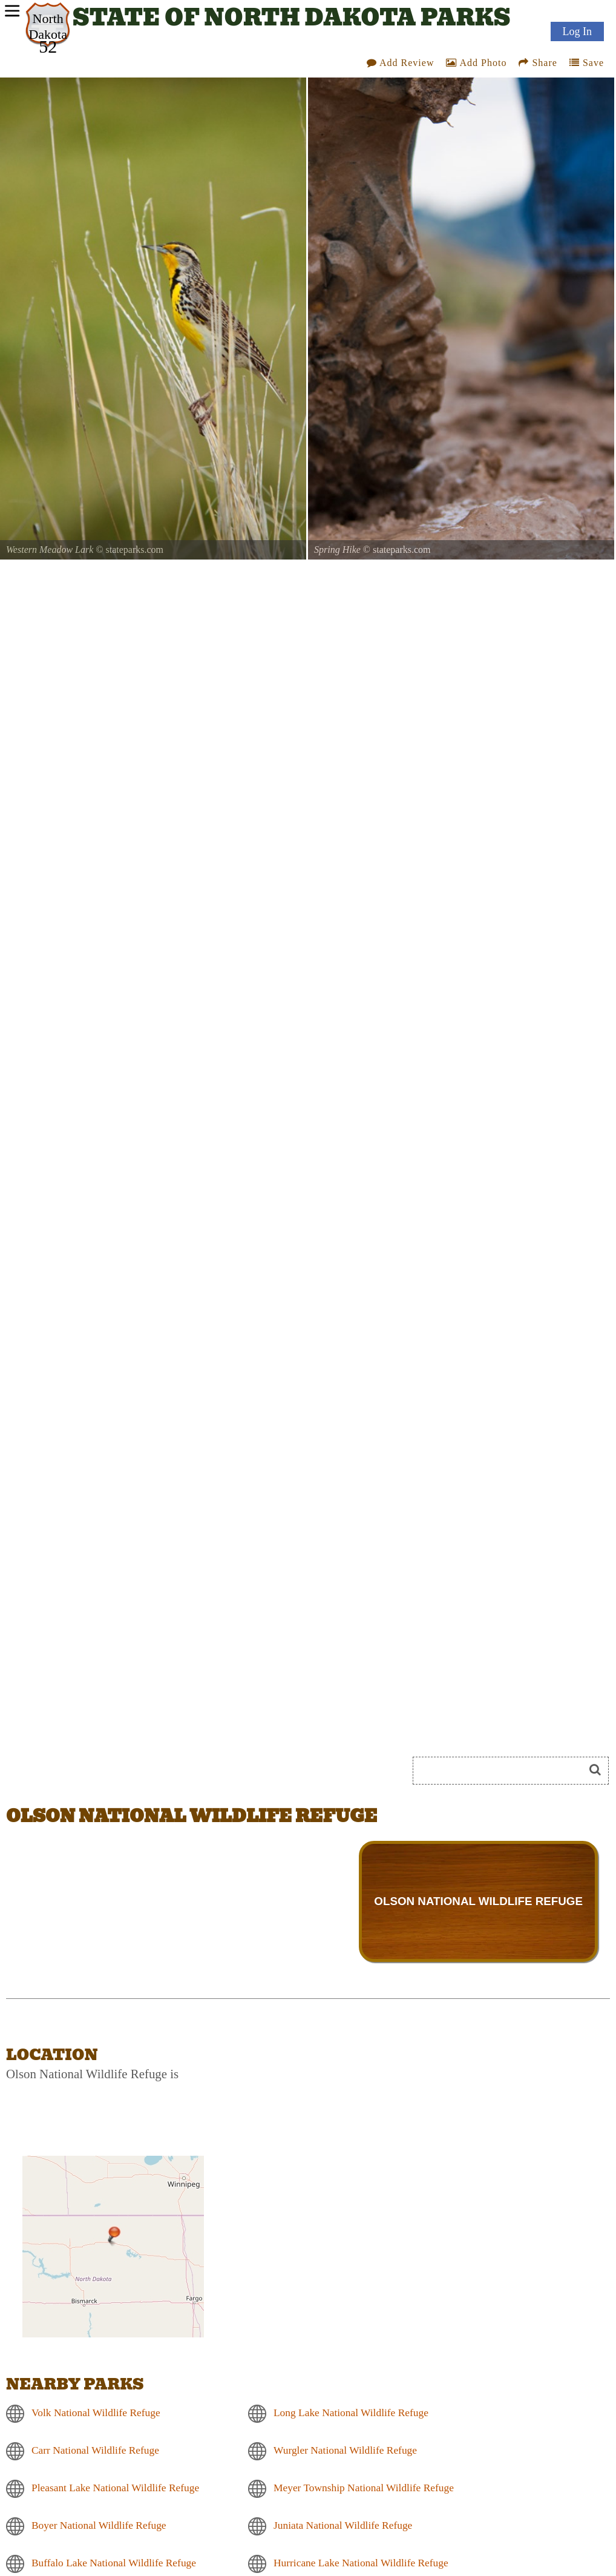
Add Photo (476, 63)
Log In (577, 31)
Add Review (400, 63)
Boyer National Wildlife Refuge (98, 2525)
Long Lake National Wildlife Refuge (351, 2412)
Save (586, 63)
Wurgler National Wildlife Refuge (345, 2450)
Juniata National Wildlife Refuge (343, 2525)
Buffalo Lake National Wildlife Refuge (113, 2563)
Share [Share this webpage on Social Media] (538, 63)
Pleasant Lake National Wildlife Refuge (115, 2488)
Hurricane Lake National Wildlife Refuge (361, 2563)
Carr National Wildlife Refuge (95, 2450)
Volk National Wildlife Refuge (95, 2412)
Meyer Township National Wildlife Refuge (364, 2488)
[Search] (503, 1770)
